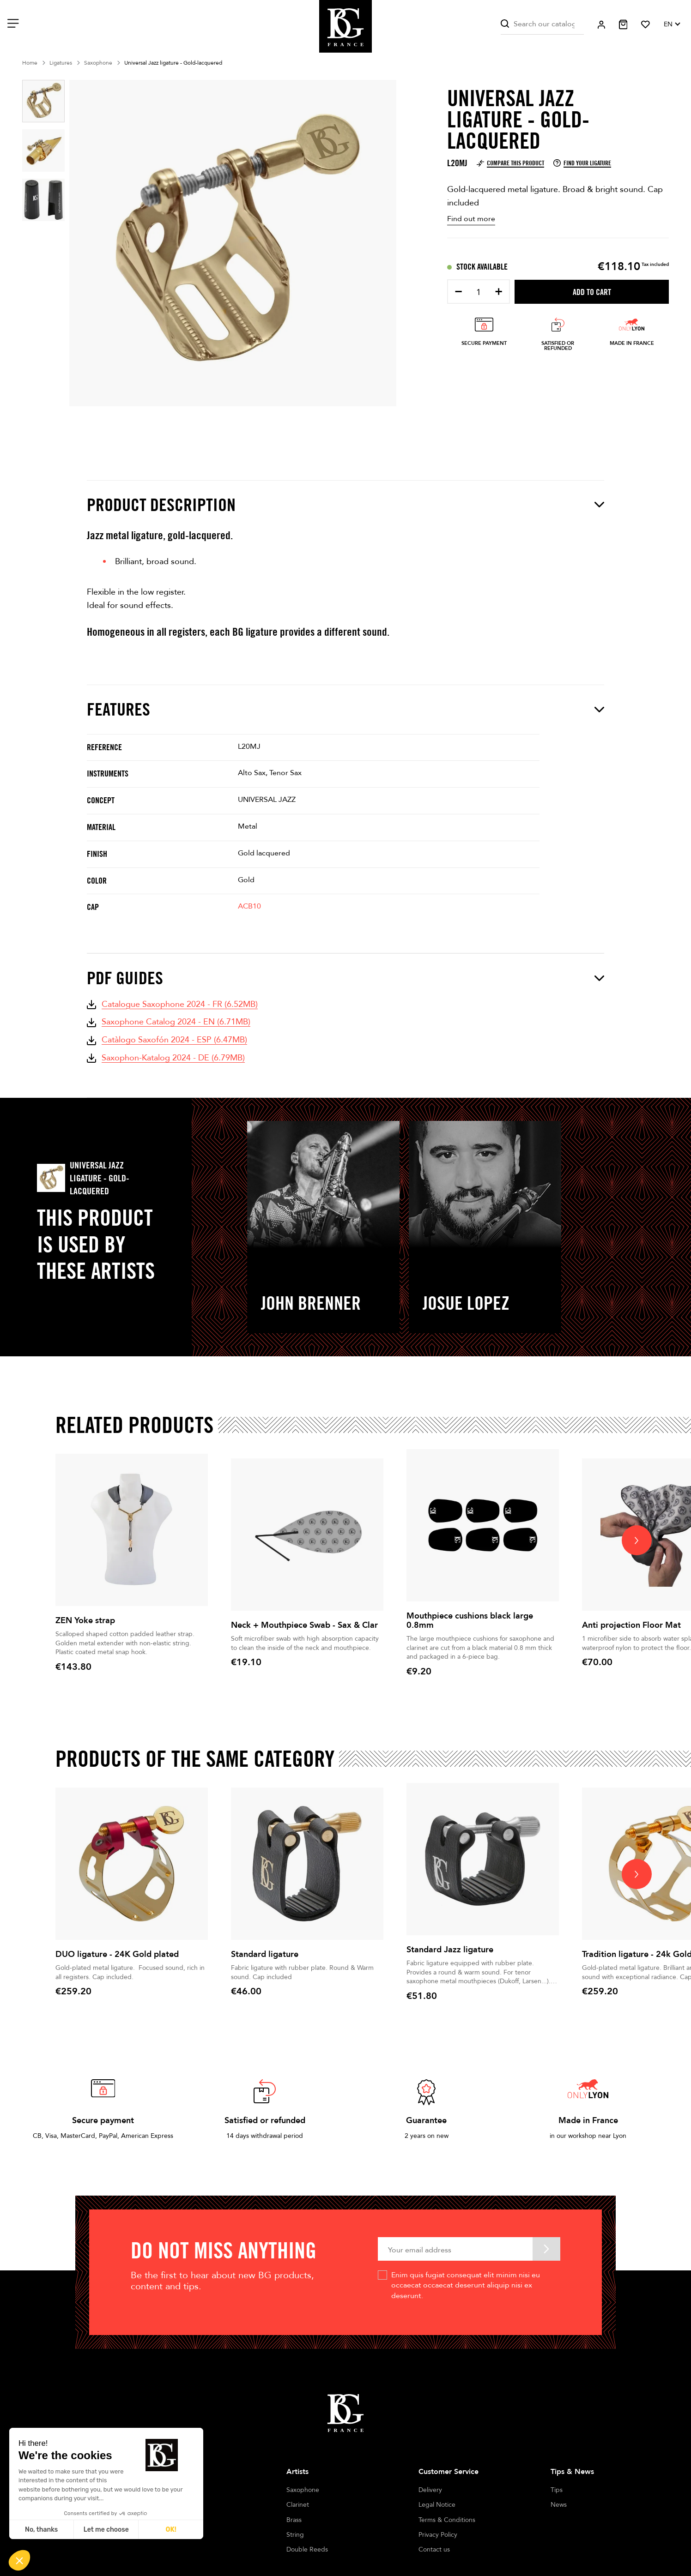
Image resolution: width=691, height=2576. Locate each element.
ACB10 (249, 906)
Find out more (471, 219)
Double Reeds (307, 2549)
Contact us (434, 2549)
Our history (170, 2490)
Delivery (430, 2490)
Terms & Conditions (446, 2520)
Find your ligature (582, 163)
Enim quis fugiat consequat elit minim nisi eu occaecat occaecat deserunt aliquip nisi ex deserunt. (465, 2285)
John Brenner (311, 1303)
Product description (345, 504)
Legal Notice (436, 2504)
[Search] (542, 24)
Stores (163, 2504)
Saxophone (302, 2490)
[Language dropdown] (671, 24)
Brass (294, 2520)
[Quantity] (478, 292)
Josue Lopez (466, 1303)
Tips (557, 2490)
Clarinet (297, 2504)
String (295, 2534)
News (559, 2504)
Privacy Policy (437, 2534)
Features (345, 709)
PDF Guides (345, 978)
